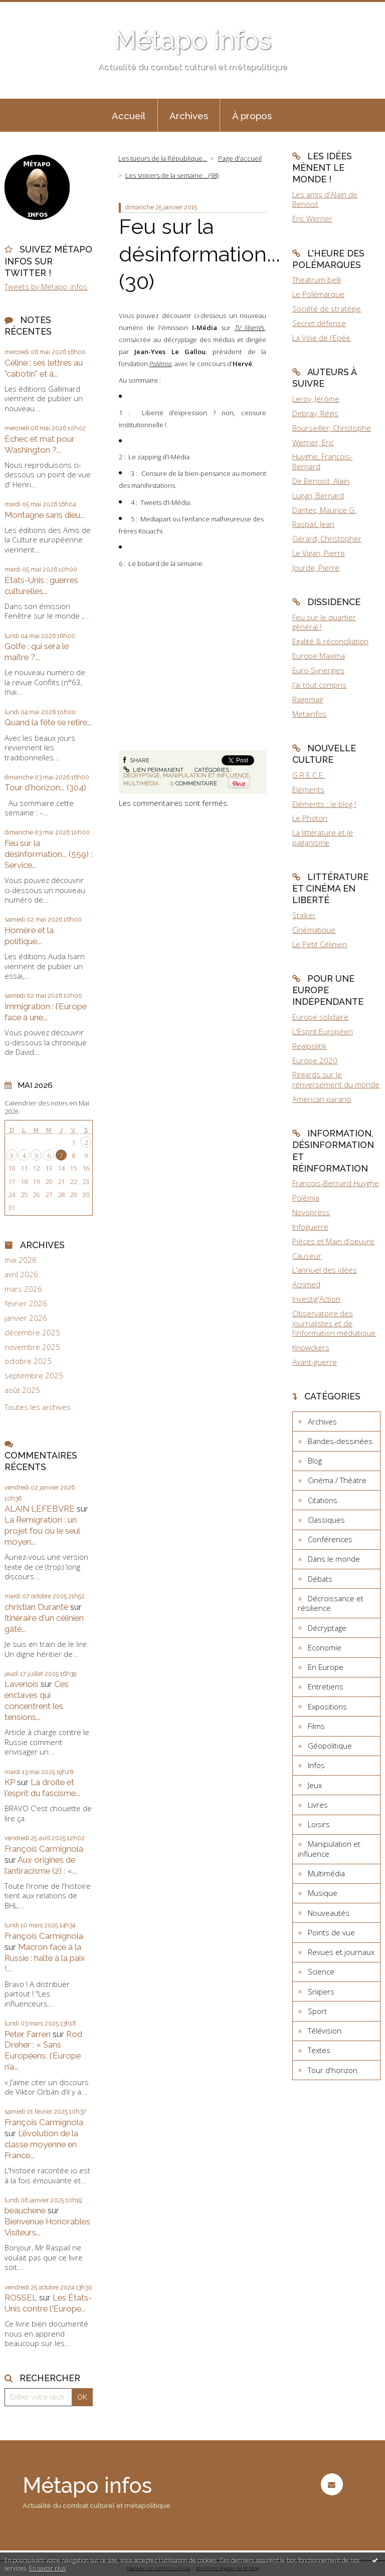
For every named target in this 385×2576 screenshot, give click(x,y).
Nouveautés (328, 1913)
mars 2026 (23, 1289)
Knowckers (310, 1347)
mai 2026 (21, 1260)
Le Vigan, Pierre (318, 553)
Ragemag (307, 699)
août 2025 (22, 1390)
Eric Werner (312, 218)
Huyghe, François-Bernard (322, 461)
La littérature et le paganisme (322, 837)
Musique (322, 1893)
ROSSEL (21, 2298)
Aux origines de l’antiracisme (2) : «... (41, 1865)
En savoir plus (47, 2568)
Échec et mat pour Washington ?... (40, 444)
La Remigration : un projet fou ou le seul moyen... (42, 1531)
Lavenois (22, 1684)
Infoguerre (310, 1227)
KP (10, 1782)
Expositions (327, 1706)
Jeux (315, 1785)
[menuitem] (128, 115)
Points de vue (331, 1932)
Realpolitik (309, 1046)
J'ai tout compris (319, 685)
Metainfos (309, 714)
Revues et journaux (341, 1952)
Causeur (306, 1256)
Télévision (324, 2031)
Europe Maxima (318, 656)
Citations (322, 1500)
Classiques (326, 1520)
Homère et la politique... (29, 935)
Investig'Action (316, 1299)
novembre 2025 (32, 1347)
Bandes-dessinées (340, 1441)
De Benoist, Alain (320, 481)
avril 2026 (21, 1274)
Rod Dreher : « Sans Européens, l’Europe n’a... (43, 2050)
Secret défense (319, 323)
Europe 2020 (314, 1060)
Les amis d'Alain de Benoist (324, 199)
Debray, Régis (315, 413)
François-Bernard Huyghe (335, 1183)
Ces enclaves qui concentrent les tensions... (37, 1700)
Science (321, 1971)
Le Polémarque (318, 294)
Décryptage (141, 775)
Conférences (330, 1539)
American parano (321, 1099)
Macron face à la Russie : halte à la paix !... (45, 1958)
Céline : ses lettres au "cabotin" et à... (44, 368)
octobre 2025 (28, 1361)
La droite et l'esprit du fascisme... (42, 1787)
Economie (324, 1647)
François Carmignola (44, 1849)
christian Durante (36, 1607)
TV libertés (250, 327)
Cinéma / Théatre (337, 1480)
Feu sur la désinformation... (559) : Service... (48, 854)
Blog (315, 1461)
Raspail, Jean (313, 524)
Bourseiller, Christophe (331, 428)
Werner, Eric (313, 442)
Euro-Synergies (318, 670)
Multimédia (141, 783)
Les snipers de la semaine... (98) (172, 175)
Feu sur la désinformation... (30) (199, 254)
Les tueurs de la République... (162, 158)
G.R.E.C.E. (308, 775)
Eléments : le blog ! (324, 804)
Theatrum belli (316, 279)
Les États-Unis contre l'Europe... (48, 2303)
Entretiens (325, 1686)
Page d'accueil (240, 158)
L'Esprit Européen (322, 1031)
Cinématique (313, 930)
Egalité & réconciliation (330, 641)
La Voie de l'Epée (321, 338)
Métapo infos (192, 40)
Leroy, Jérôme (315, 399)
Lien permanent (153, 769)
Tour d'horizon (332, 2070)
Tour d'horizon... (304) (45, 787)
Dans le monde (334, 1559)
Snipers (321, 1991)
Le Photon (309, 818)
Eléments (308, 789)
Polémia (305, 1198)
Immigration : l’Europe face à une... (46, 1011)
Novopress (311, 1212)
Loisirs (319, 1824)
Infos (316, 1765)
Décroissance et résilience (330, 1603)
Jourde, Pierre (315, 567)
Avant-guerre (314, 1362)
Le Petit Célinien (319, 944)
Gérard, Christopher (326, 538)
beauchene (25, 2210)
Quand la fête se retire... (48, 722)
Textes (319, 2050)
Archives (188, 115)
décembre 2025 (32, 1332)
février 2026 (26, 1303)
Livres (318, 1805)
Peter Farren (28, 2034)
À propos (252, 115)
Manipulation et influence (206, 775)
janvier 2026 (26, 1318)
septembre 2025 (34, 1375)
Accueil (128, 115)
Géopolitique (330, 1746)
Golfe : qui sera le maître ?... (37, 651)
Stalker (304, 915)
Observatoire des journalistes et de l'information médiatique (333, 1323)
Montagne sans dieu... (45, 515)
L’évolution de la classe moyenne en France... (41, 2144)
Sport (317, 2011)
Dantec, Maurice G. (324, 510)
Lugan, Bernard (318, 495)
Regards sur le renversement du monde (335, 1079)
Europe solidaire (320, 1017)
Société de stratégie (326, 309)
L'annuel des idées (324, 1270)
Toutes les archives (38, 1407)
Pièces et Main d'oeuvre (333, 1241)
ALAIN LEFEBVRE (40, 1509)
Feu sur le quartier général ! (324, 622)
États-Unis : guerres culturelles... (41, 585)
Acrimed (306, 1284)
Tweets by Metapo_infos (46, 286)
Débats (320, 1579)
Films (316, 1726)
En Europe (325, 1667)
